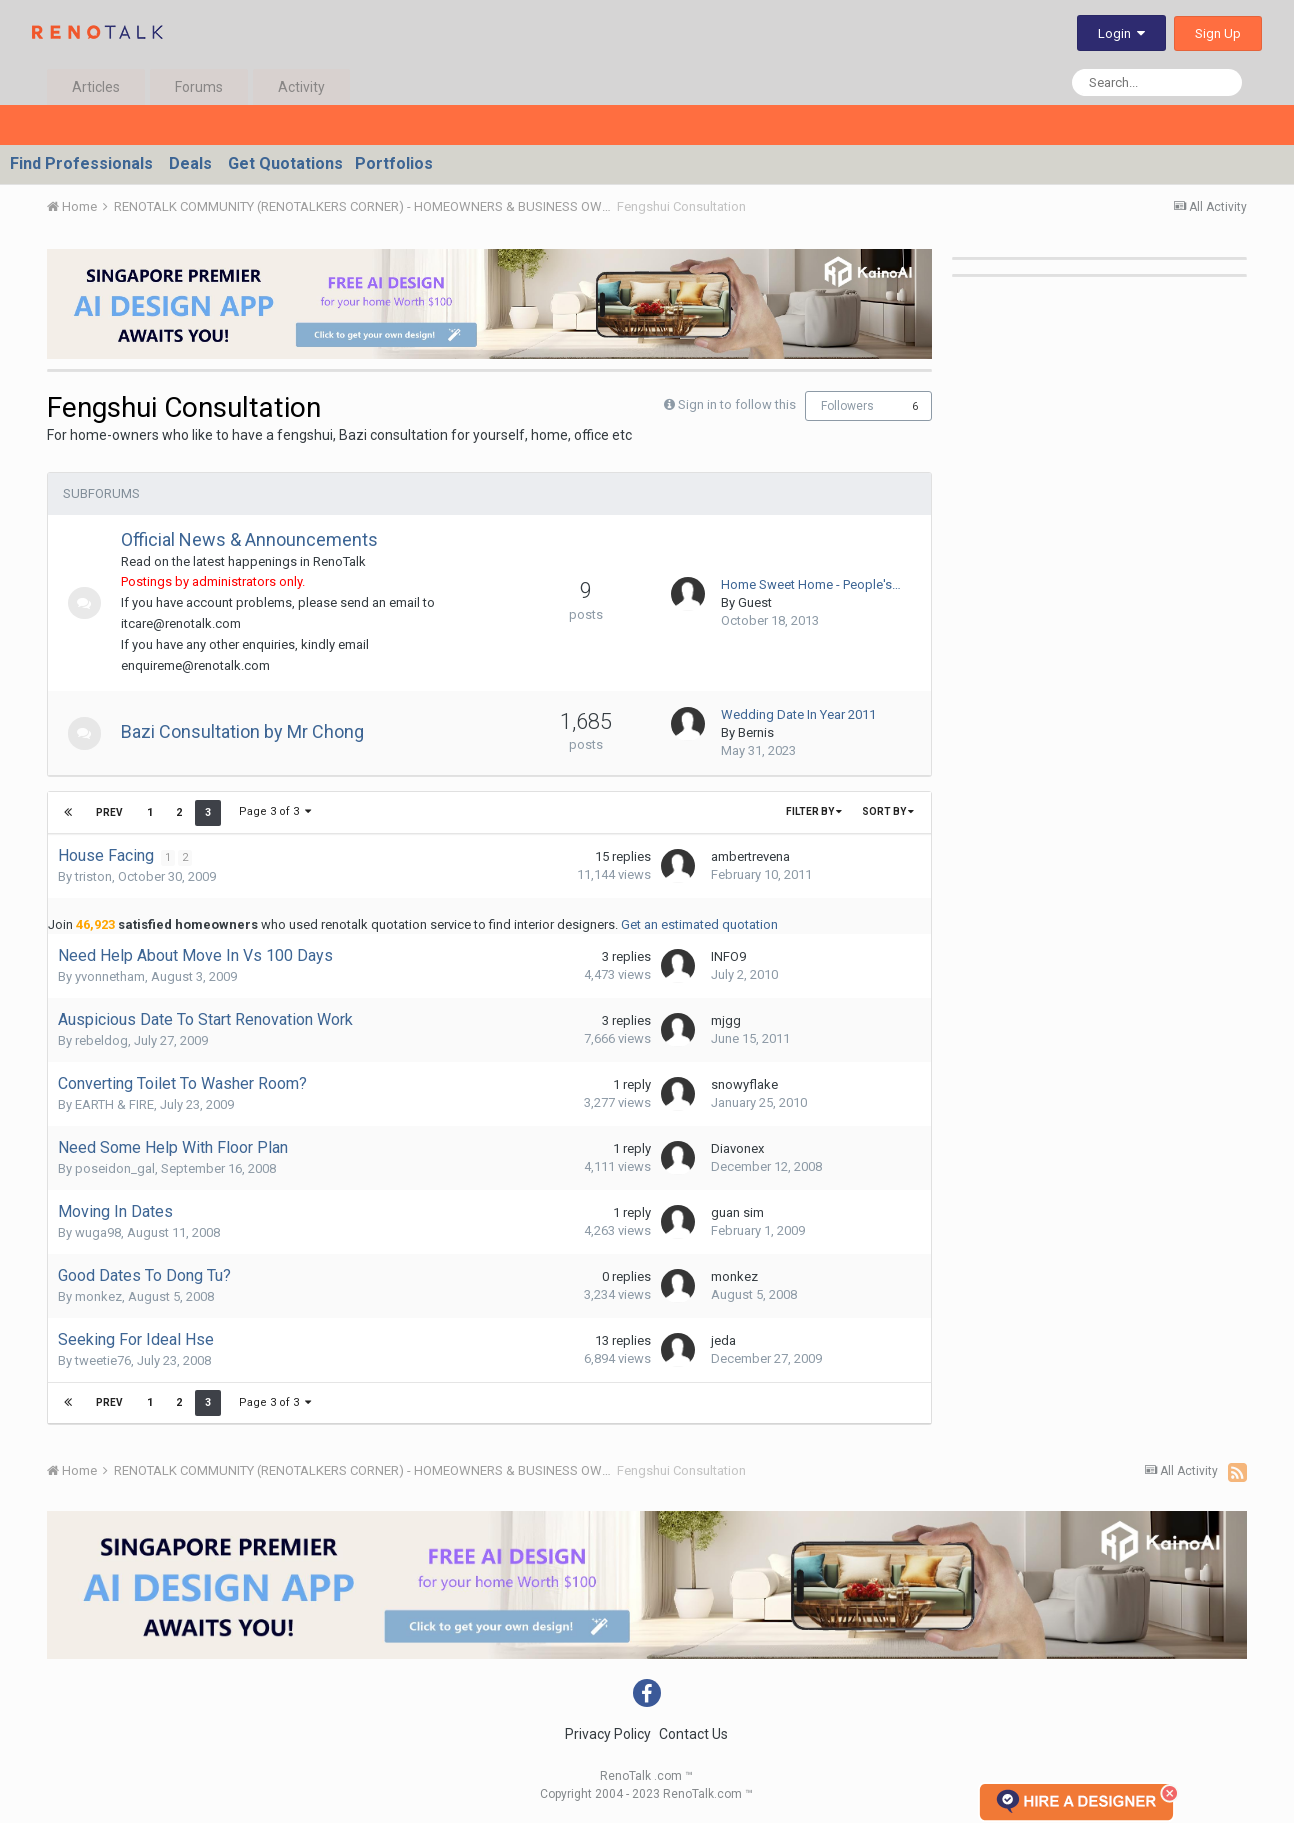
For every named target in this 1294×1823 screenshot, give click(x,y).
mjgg (726, 1020)
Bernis (756, 732)
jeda (723, 1340)
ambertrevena (750, 856)
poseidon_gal (115, 1168)
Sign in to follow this (737, 404)
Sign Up (1218, 33)
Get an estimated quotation (699, 924)
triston (93, 876)
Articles (96, 87)
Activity (301, 87)
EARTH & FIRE (114, 1104)
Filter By (814, 811)
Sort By (888, 811)
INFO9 (728, 956)
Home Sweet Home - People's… (811, 584)
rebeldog (101, 1040)
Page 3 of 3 (274, 811)
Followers (847, 406)
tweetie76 (103, 1360)
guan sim (737, 1212)
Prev (109, 812)
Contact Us (693, 1734)
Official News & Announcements (256, 539)
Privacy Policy (608, 1734)
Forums (199, 87)
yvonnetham (110, 976)
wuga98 (98, 1232)
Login (1121, 33)
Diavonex (737, 1148)
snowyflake (744, 1084)
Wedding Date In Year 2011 (798, 714)
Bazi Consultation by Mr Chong (249, 731)
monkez (98, 1296)
